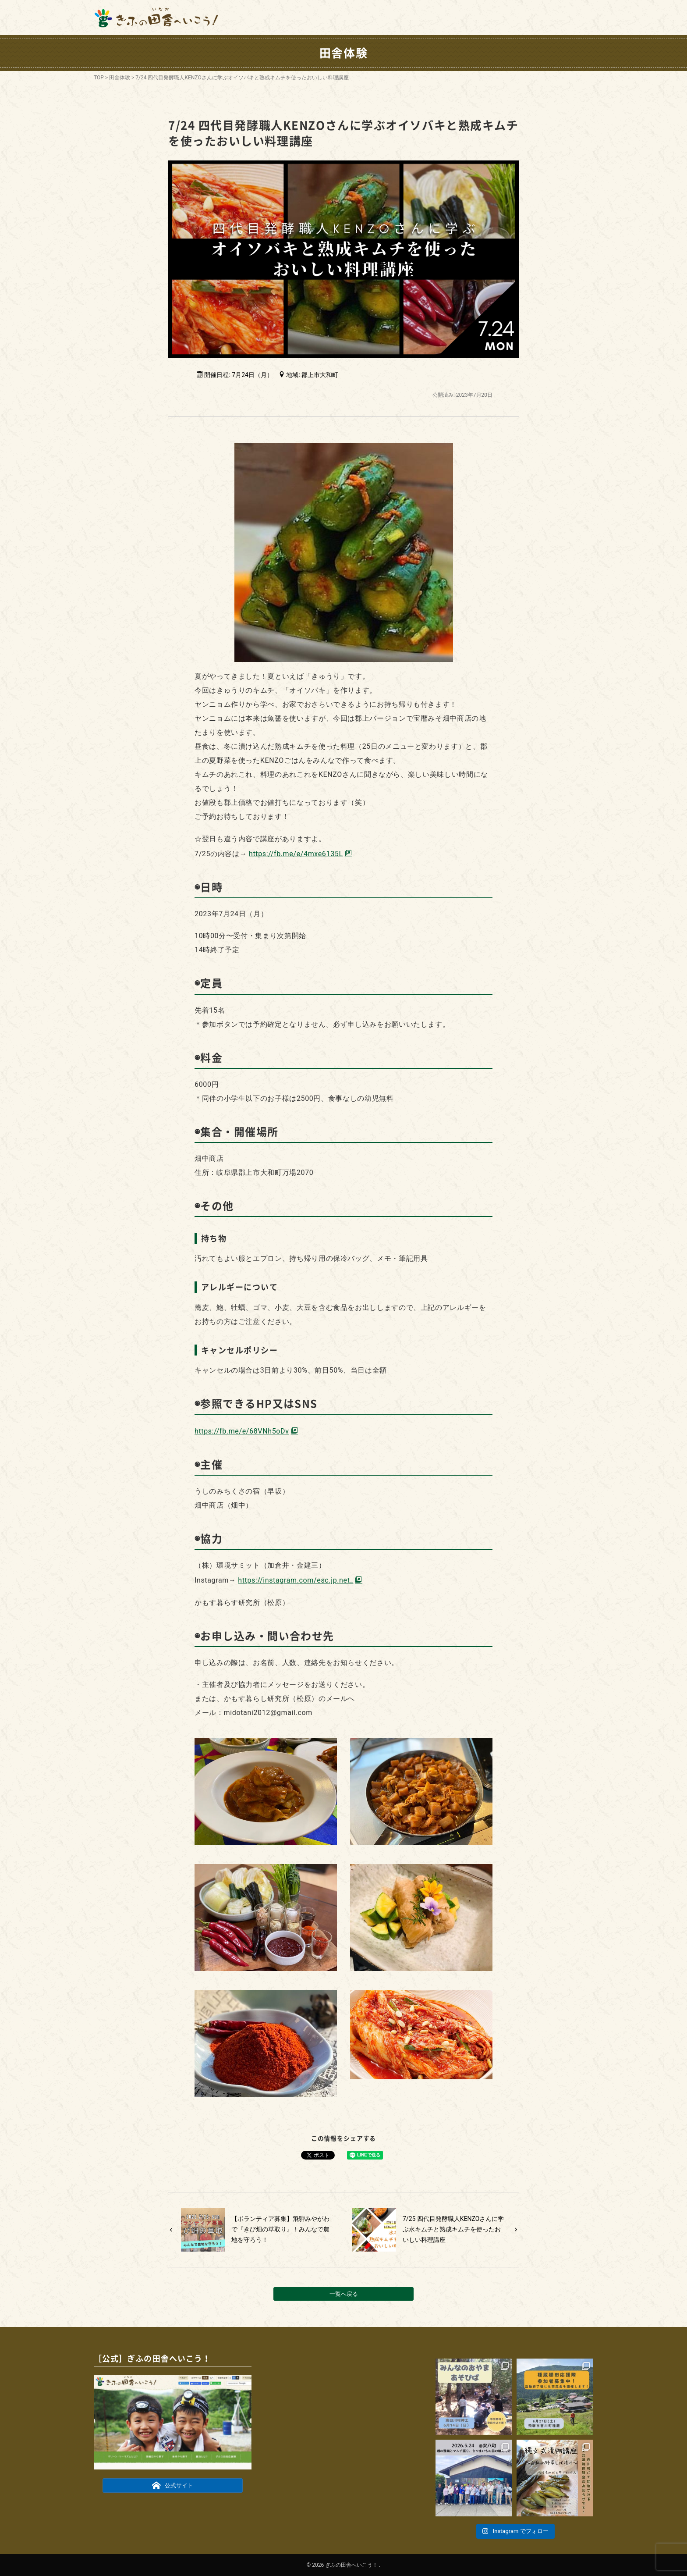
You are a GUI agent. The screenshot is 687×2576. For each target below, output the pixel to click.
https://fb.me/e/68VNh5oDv (242, 1431)
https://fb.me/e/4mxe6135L (296, 854)
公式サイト (173, 2485)
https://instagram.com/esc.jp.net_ (295, 1580)
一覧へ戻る (343, 2294)
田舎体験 (119, 78)
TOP (99, 78)
